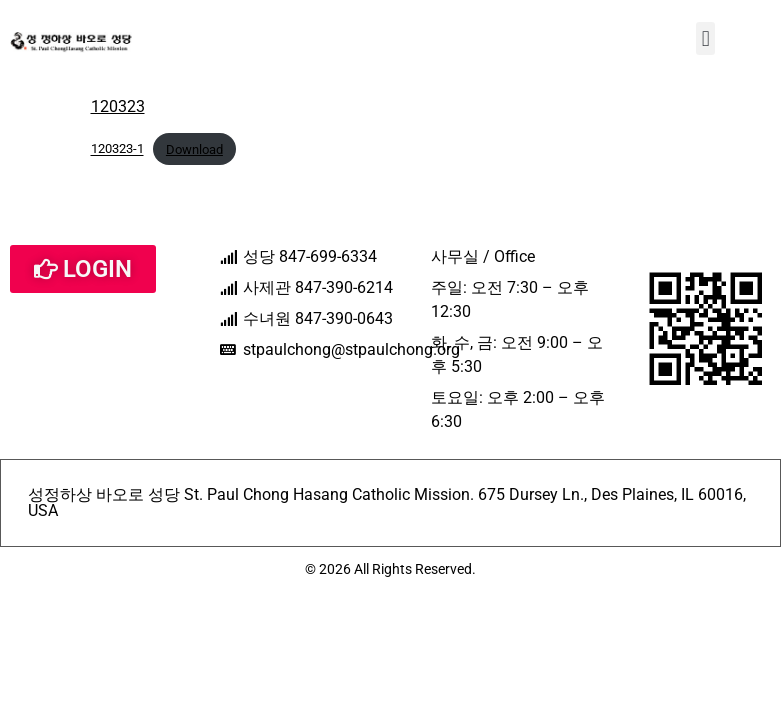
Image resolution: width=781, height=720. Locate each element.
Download (194, 149)
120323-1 (117, 149)
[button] (705, 38)
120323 (118, 106)
